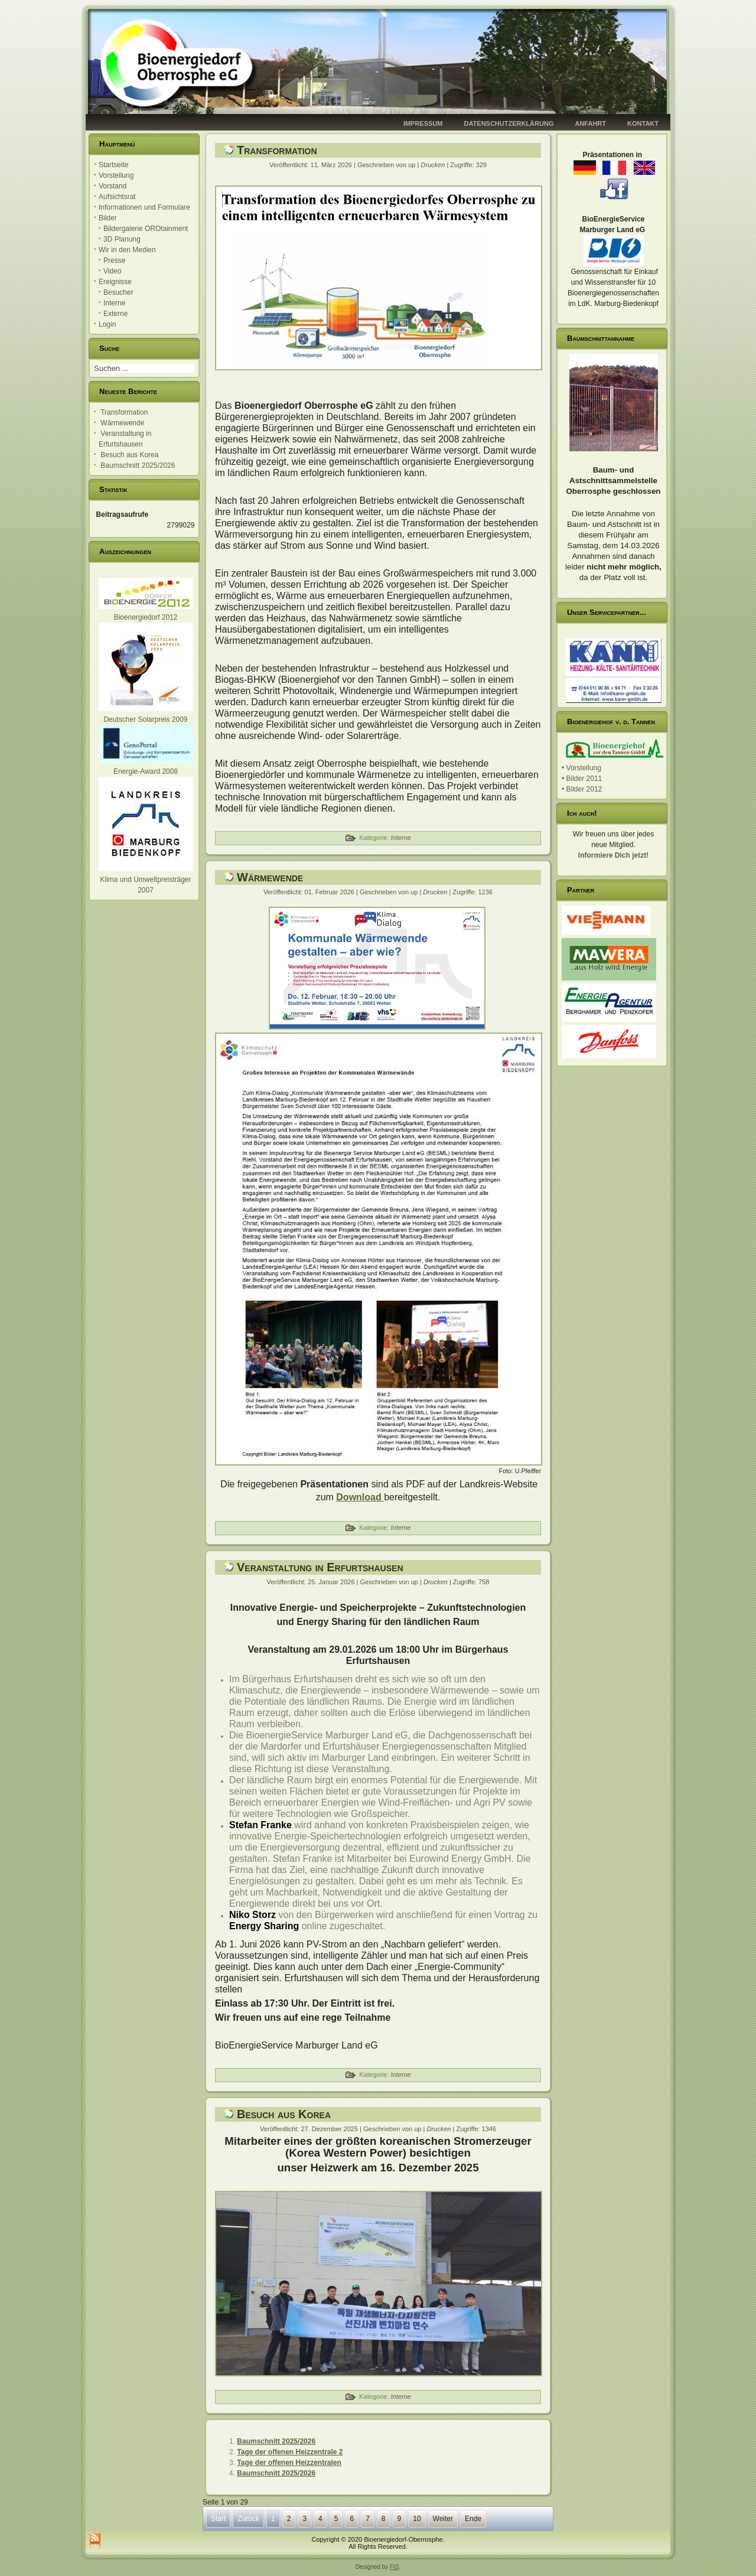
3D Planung (122, 239)
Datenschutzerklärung (509, 123)
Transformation (277, 150)
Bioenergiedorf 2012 (145, 617)
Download (360, 1497)
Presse (114, 260)
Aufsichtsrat (117, 197)
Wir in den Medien (127, 250)
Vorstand (112, 186)
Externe (115, 314)
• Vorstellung (581, 768)
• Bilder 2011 (582, 778)
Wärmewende (270, 877)
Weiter (443, 2519)
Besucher (118, 292)
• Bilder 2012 (582, 789)
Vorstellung (116, 175)
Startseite (114, 165)
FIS (394, 2567)
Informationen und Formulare (144, 207)
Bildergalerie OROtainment (145, 228)
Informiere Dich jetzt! (613, 855)
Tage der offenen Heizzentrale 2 (290, 2452)
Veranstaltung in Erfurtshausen (320, 1567)
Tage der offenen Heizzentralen (289, 2462)
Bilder (108, 218)
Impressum (423, 123)
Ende (473, 2519)
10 (417, 2519)
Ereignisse (115, 282)
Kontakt (643, 123)
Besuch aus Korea (284, 2114)
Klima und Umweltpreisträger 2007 (146, 879)
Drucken (434, 164)
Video (112, 271)
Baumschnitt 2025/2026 (276, 2441)
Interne (114, 303)
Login (107, 324)
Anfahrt (590, 123)
